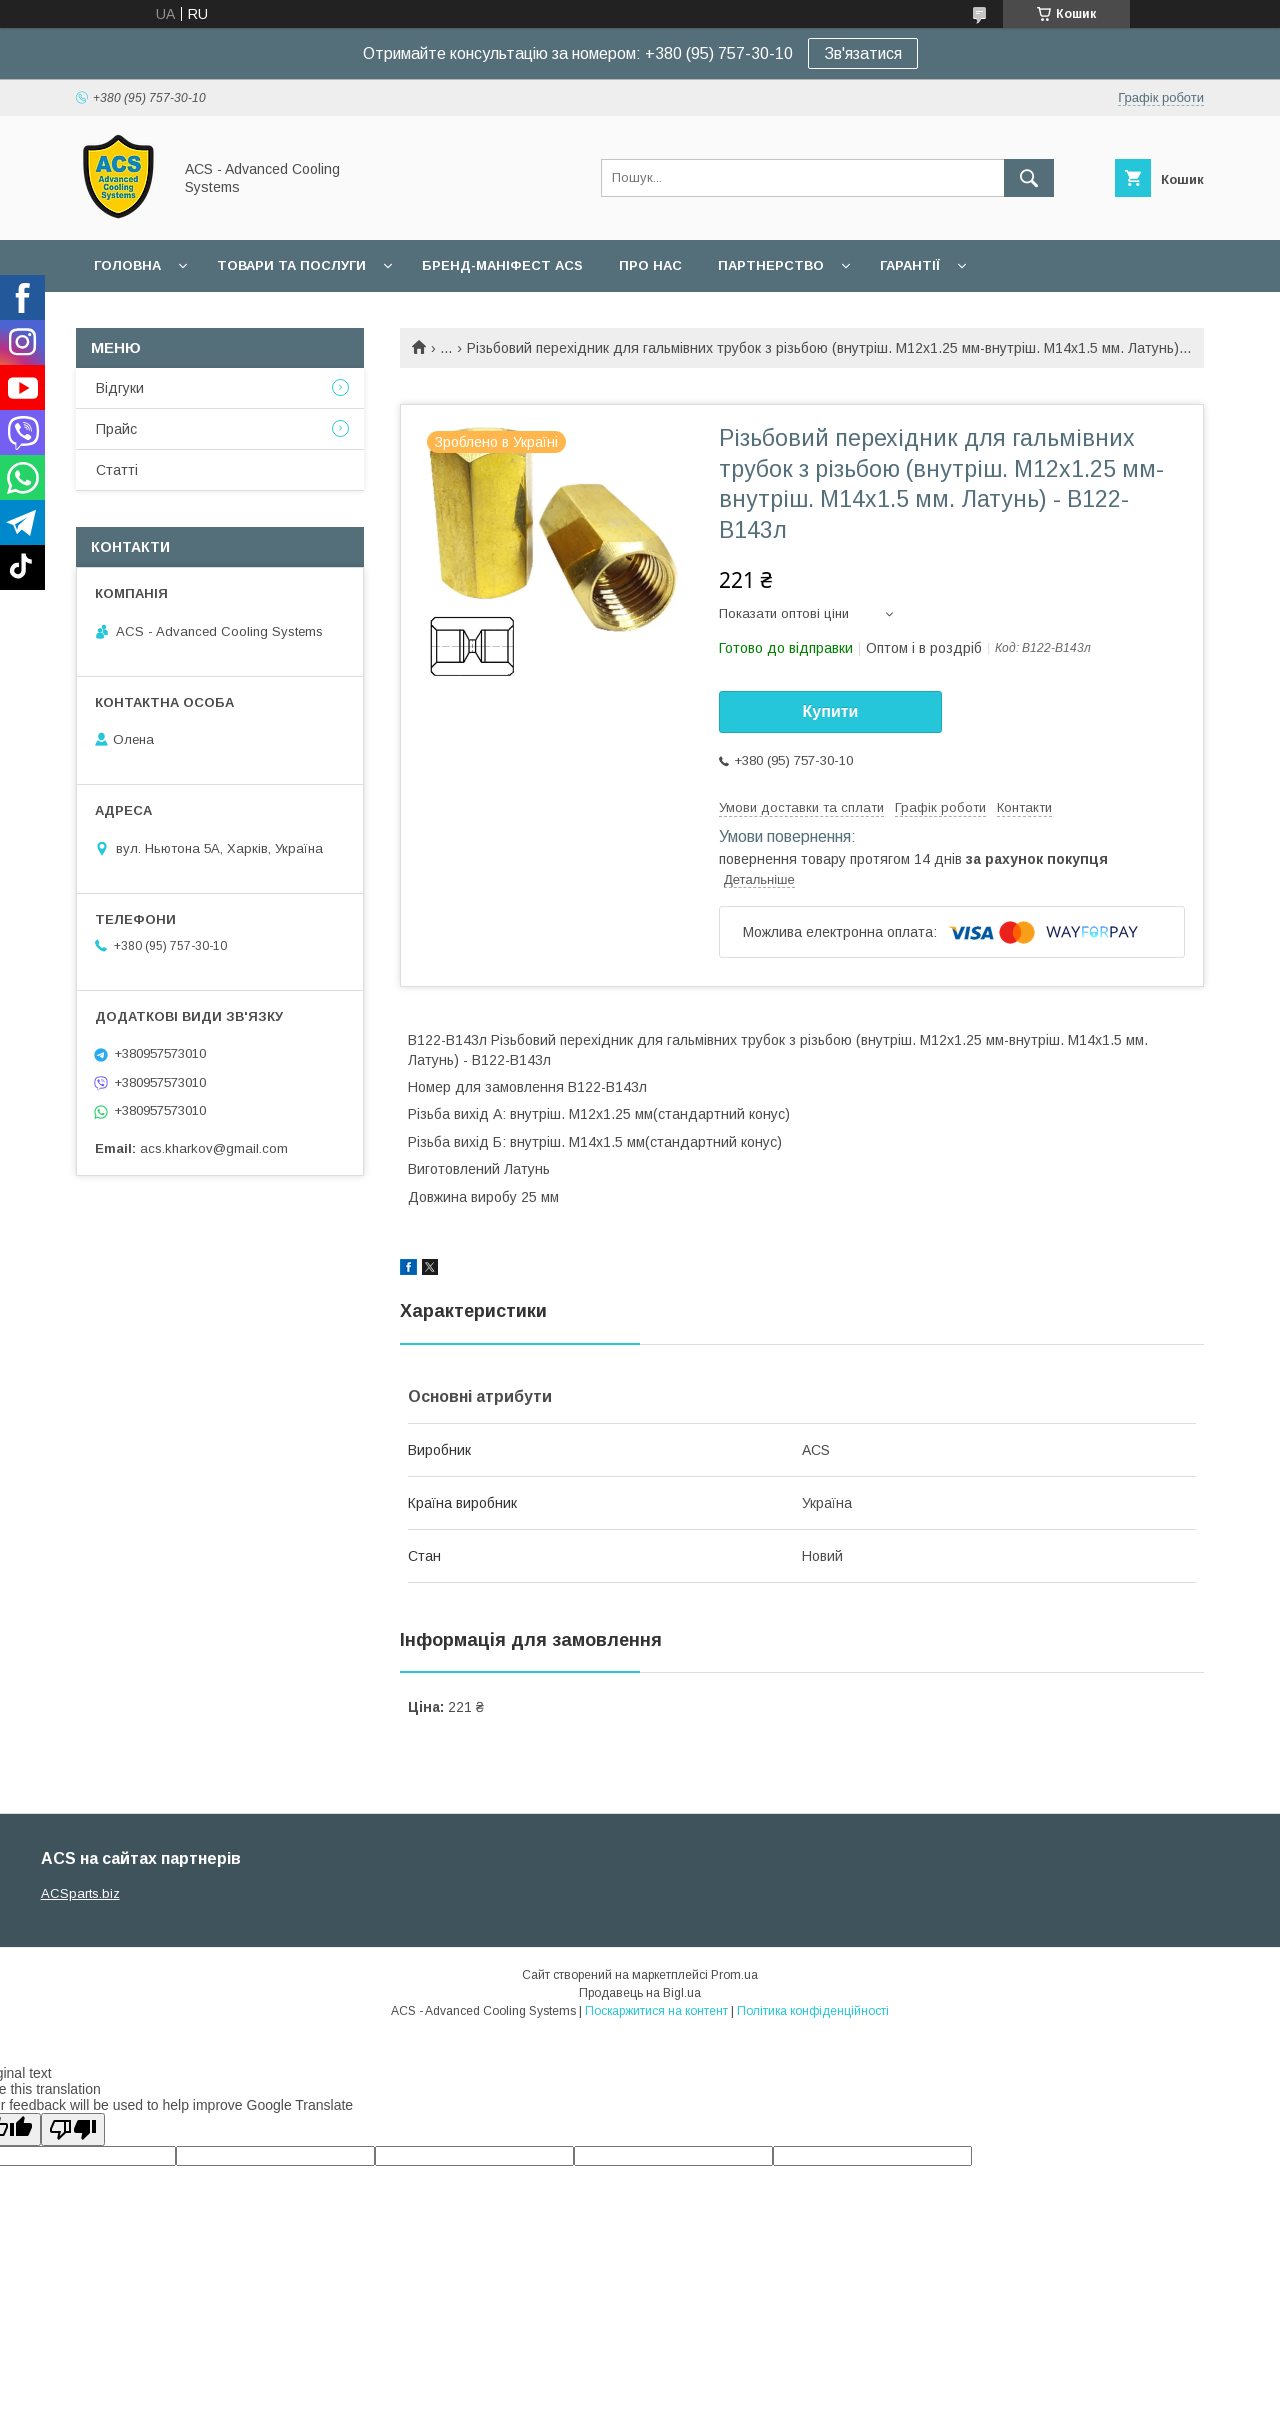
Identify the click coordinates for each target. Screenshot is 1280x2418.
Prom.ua (734, 1975)
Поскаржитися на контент (656, 2011)
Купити (831, 711)
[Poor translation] (73, 2129)
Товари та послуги (291, 265)
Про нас (650, 265)
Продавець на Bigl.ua (640, 1993)
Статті (117, 470)
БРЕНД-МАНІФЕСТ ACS (502, 265)
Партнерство (771, 265)
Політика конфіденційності (813, 2011)
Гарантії (910, 265)
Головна (127, 265)
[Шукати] (1029, 178)
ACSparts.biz (80, 1893)
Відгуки (120, 388)
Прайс (116, 429)
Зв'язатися (863, 53)
